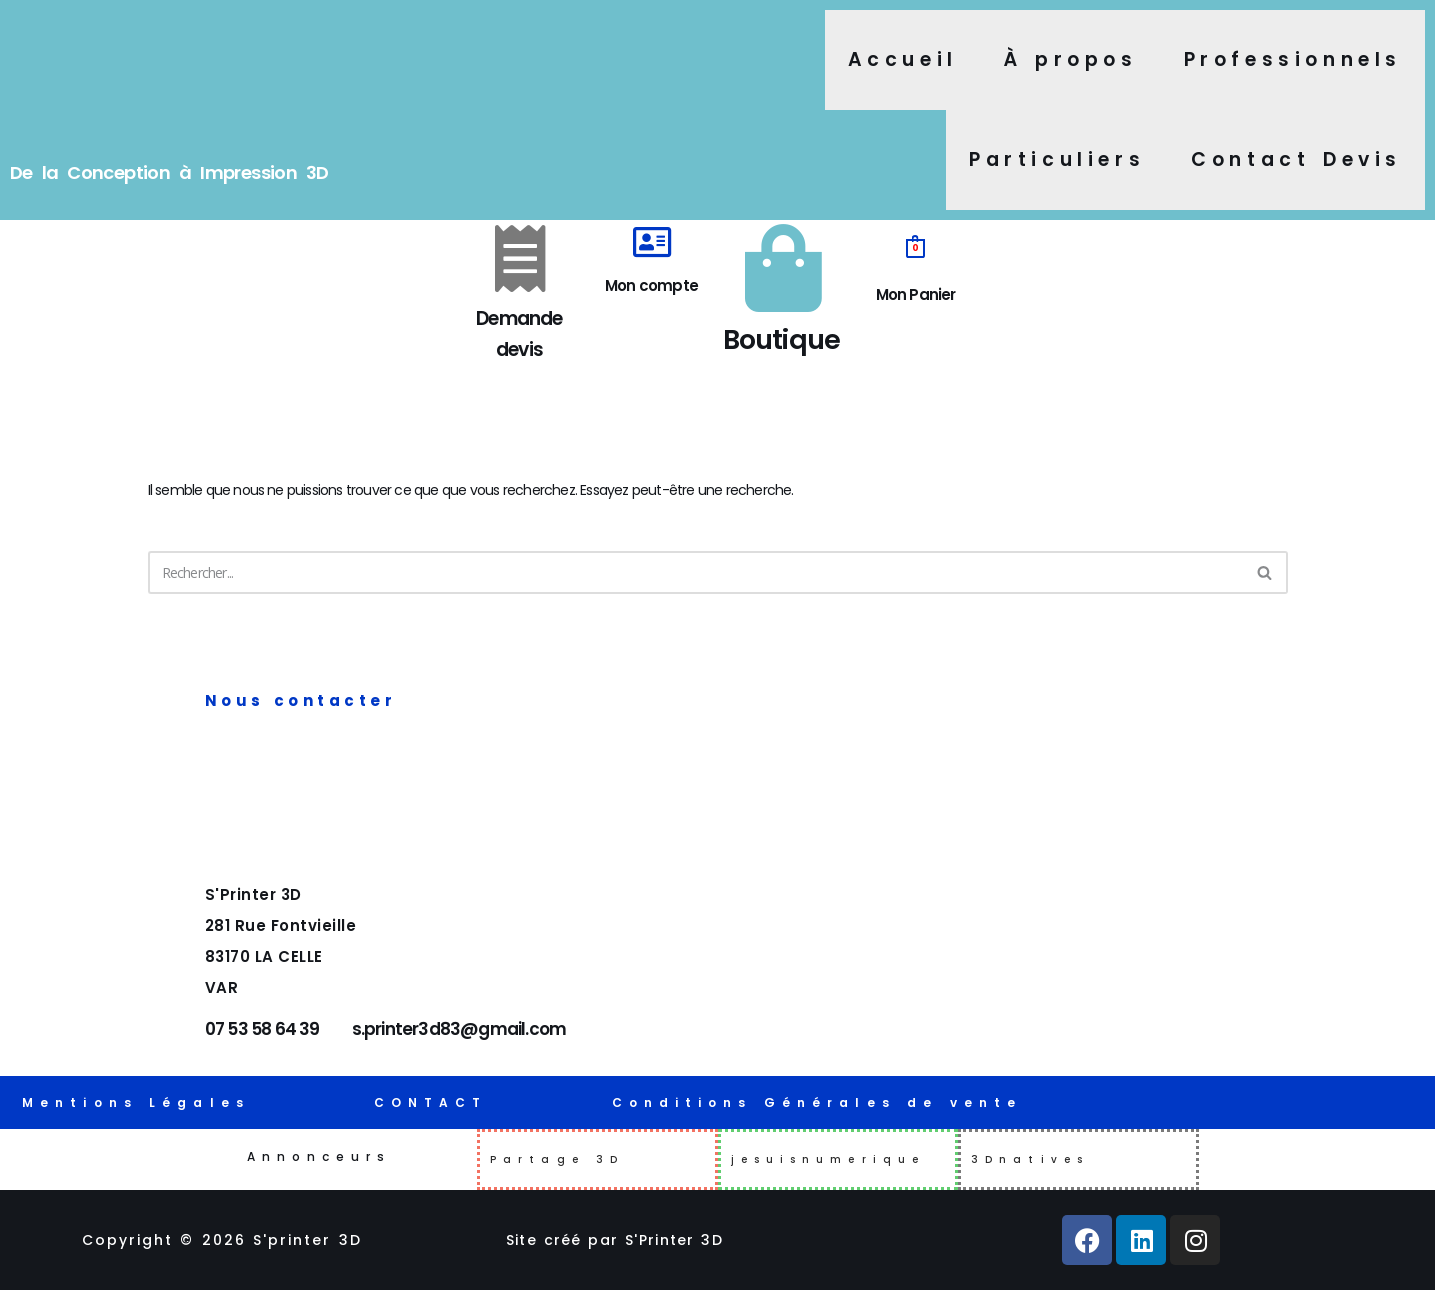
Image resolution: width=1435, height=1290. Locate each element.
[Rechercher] (695, 583)
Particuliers (1057, 159)
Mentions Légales (136, 1102)
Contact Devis (1296, 159)
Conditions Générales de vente (817, 1102)
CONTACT (431, 1102)
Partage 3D (557, 1159)
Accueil (903, 59)
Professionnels (1293, 59)
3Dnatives (1030, 1159)
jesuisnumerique (828, 1159)
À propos (1071, 59)
